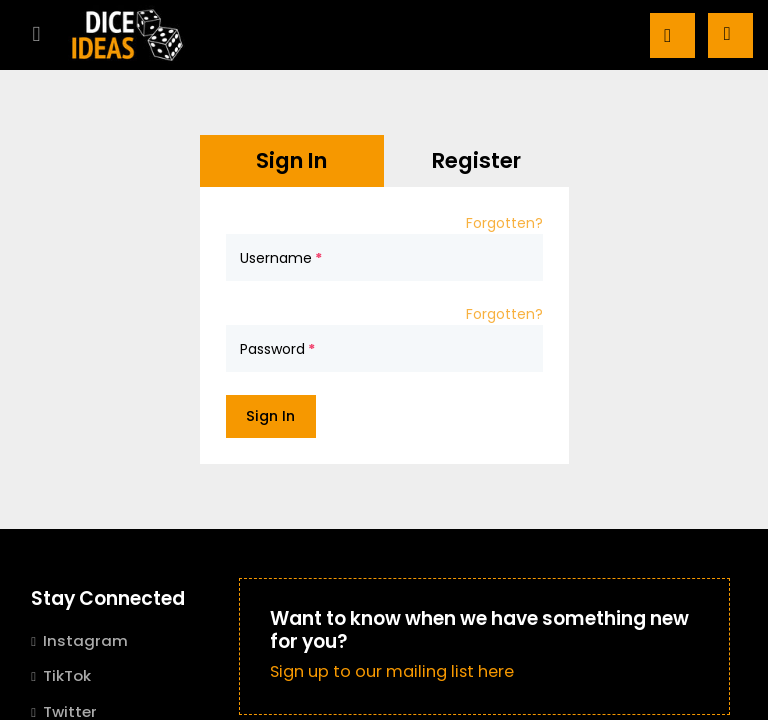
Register (476, 160)
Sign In (291, 160)
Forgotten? (504, 223)
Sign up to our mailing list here (392, 671)
